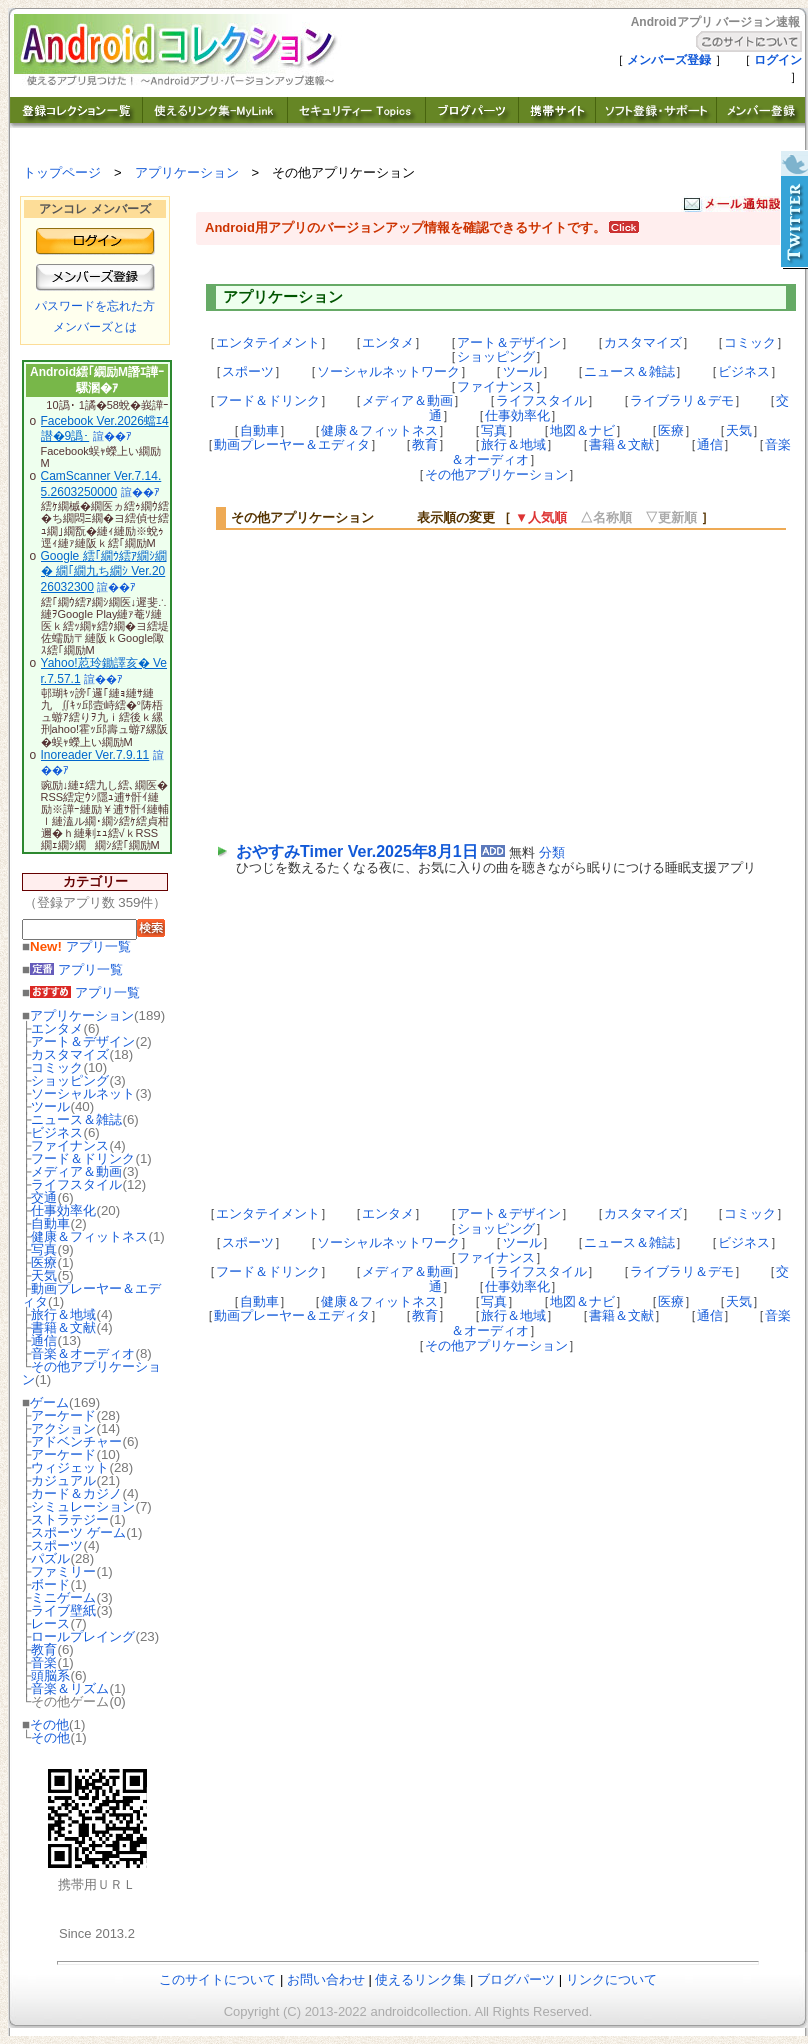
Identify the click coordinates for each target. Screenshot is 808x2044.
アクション (63, 1428)
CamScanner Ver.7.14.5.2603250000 (101, 484)
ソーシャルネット (83, 1093)
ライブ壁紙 (63, 1610)
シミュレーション (83, 1506)
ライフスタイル (76, 1184)
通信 (44, 1340)
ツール (50, 1106)
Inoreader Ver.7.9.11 (95, 755)
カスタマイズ (70, 1054)
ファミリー (63, 1571)
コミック (57, 1067)
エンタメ (57, 1028)
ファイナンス (70, 1145)
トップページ (62, 172)
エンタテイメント (268, 342)
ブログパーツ (516, 1979)
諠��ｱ (112, 436)
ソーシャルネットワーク (388, 371)
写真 (44, 1249)
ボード (50, 1584)
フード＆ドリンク (83, 1158)
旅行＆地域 (63, 1314)
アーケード (63, 1415)
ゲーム (49, 1402)
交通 (44, 1197)
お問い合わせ (326, 1979)
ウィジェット (70, 1467)
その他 (49, 1724)
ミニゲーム (63, 1597)
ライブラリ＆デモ (682, 400)
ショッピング (70, 1080)
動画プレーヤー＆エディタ (91, 1295)
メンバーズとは (95, 327)
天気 (44, 1275)
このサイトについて (217, 1979)
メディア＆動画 (76, 1171)
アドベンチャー (76, 1441)
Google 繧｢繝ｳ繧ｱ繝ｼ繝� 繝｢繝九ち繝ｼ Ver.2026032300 (104, 571)
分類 (552, 852)
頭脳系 (50, 1675)
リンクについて (611, 1979)
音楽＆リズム (70, 1688)
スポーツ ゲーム (78, 1532)
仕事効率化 (63, 1210)
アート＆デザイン (83, 1041)
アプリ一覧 (80, 946)
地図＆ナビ (582, 430)
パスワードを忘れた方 (95, 306)
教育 (44, 1649)
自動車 (50, 1223)
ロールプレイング (83, 1636)
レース (50, 1623)
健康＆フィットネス (89, 1236)
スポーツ (57, 1545)
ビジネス (57, 1132)
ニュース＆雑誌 (76, 1119)
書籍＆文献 (63, 1327)
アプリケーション (187, 172)
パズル (50, 1558)
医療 (44, 1262)
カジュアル (63, 1480)
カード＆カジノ (76, 1493)
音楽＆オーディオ (83, 1353)
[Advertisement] (404, 684)
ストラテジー (70, 1519)
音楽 (44, 1662)
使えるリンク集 (420, 1979)
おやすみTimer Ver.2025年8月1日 (357, 851)
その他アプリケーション (91, 1373)
